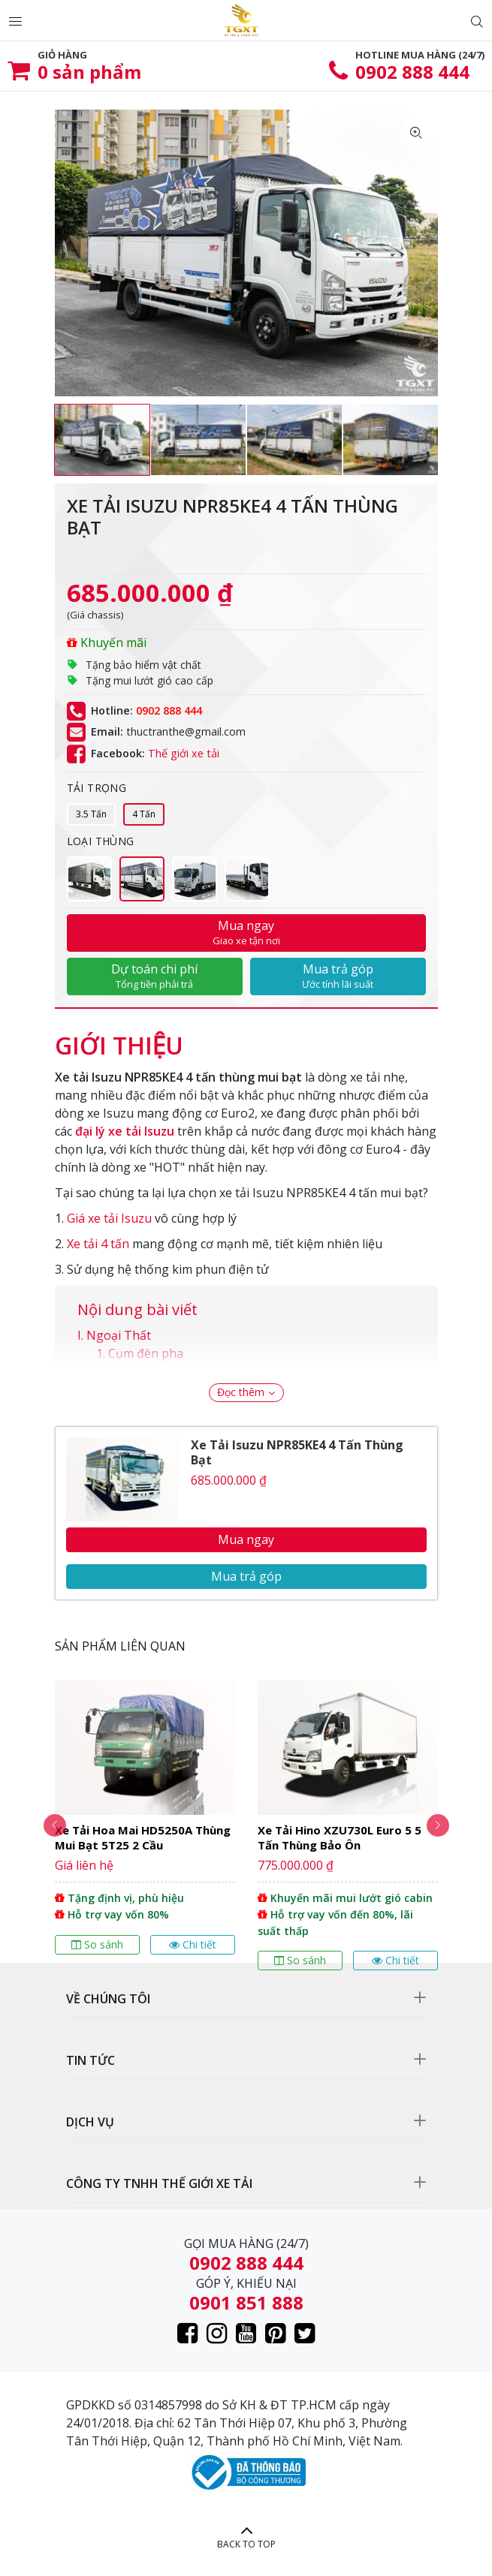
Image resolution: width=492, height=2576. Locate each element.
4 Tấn (143, 814)
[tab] (119, 1038)
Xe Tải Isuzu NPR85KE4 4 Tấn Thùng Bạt (297, 1452)
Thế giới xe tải (183, 753)
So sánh (97, 1944)
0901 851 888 (246, 2302)
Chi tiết (192, 1944)
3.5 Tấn (91, 814)
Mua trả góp (338, 976)
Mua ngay (246, 932)
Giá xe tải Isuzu (109, 1218)
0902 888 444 (412, 71)
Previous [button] (55, 1825)
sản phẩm (89, 71)
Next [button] (438, 1825)
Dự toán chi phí (155, 976)
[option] (102, 440)
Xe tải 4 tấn (98, 1243)
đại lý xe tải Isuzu (124, 1131)
